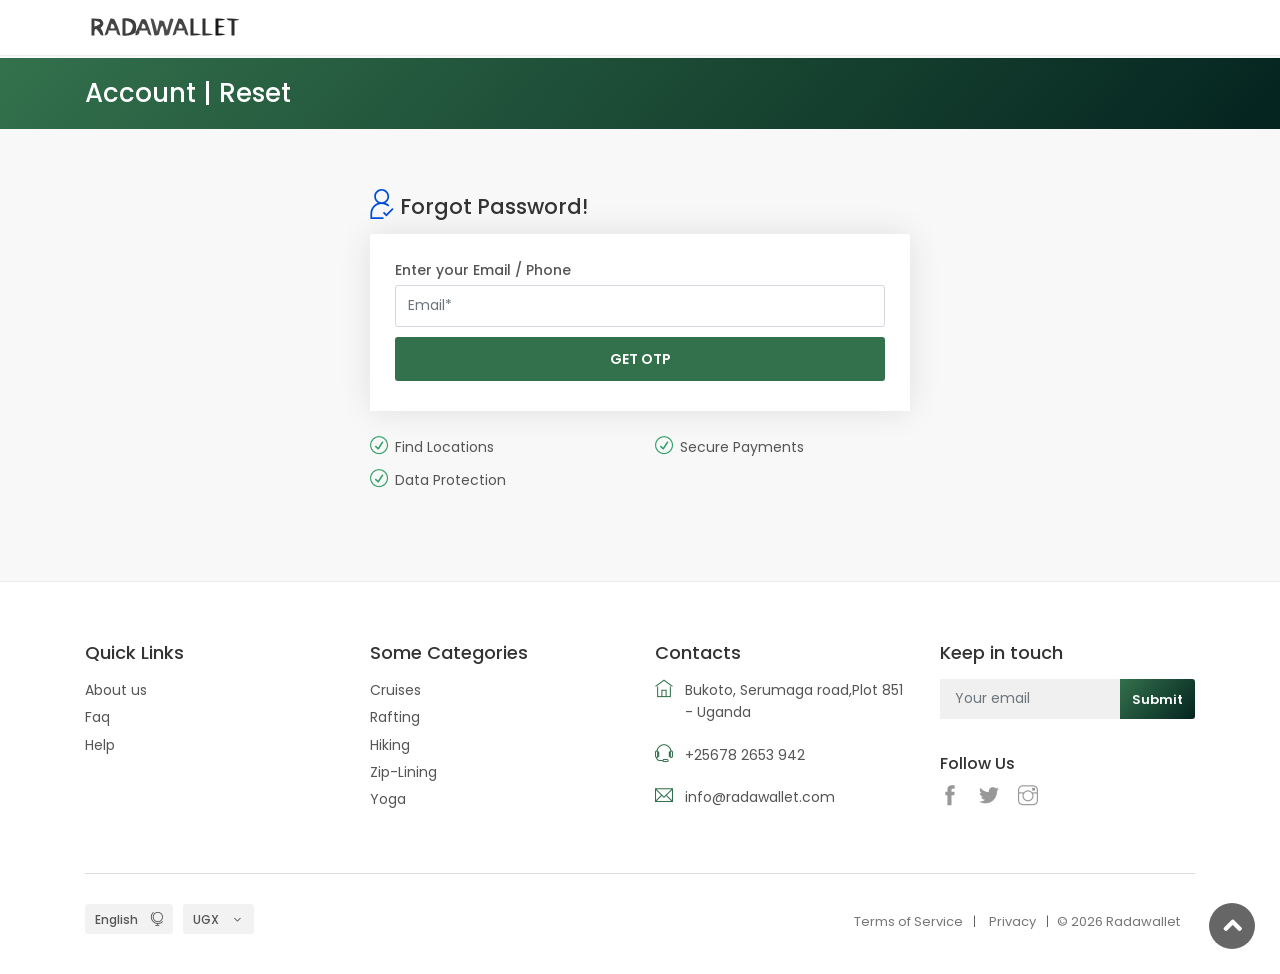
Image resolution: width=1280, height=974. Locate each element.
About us (116, 690)
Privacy (1012, 921)
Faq (97, 717)
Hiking (390, 745)
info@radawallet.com (760, 797)
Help (100, 745)
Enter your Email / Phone (483, 270)
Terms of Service (908, 921)
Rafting (395, 717)
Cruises (395, 690)
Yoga (388, 799)
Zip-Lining (403, 772)
